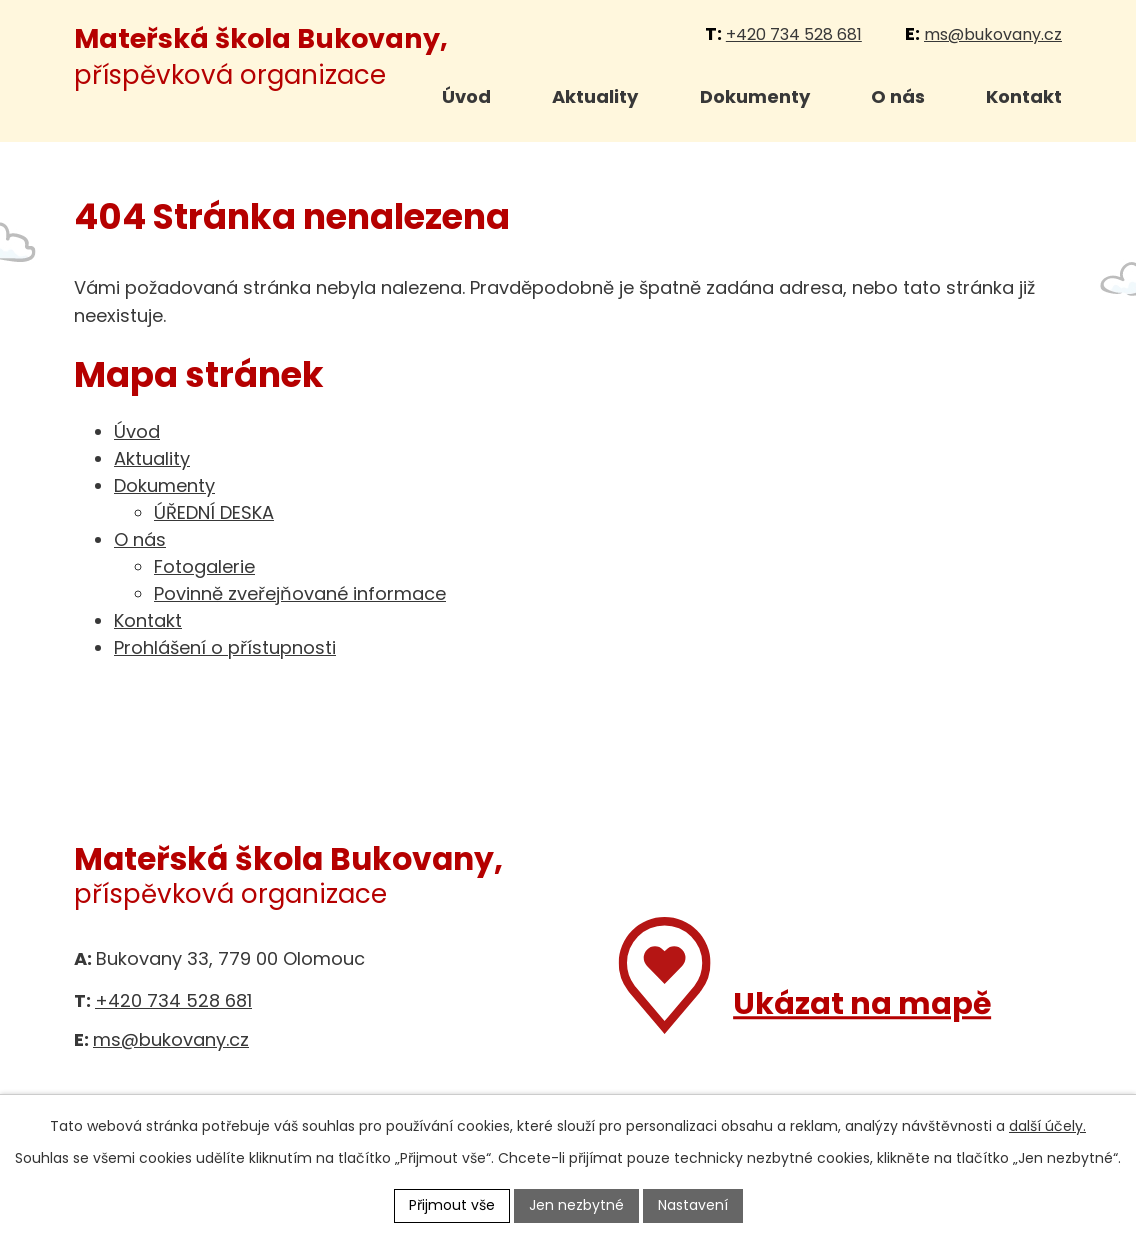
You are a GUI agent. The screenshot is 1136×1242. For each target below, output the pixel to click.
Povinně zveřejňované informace (300, 593)
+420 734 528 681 (794, 34)
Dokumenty (755, 96)
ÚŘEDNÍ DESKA (214, 512)
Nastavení (693, 1205)
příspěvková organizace (261, 56)
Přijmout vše (452, 1205)
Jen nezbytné (576, 1205)
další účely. (1047, 1126)
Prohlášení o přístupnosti (225, 647)
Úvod (466, 96)
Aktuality (595, 96)
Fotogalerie (204, 566)
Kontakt (1024, 96)
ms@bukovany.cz (993, 34)
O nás (898, 96)
